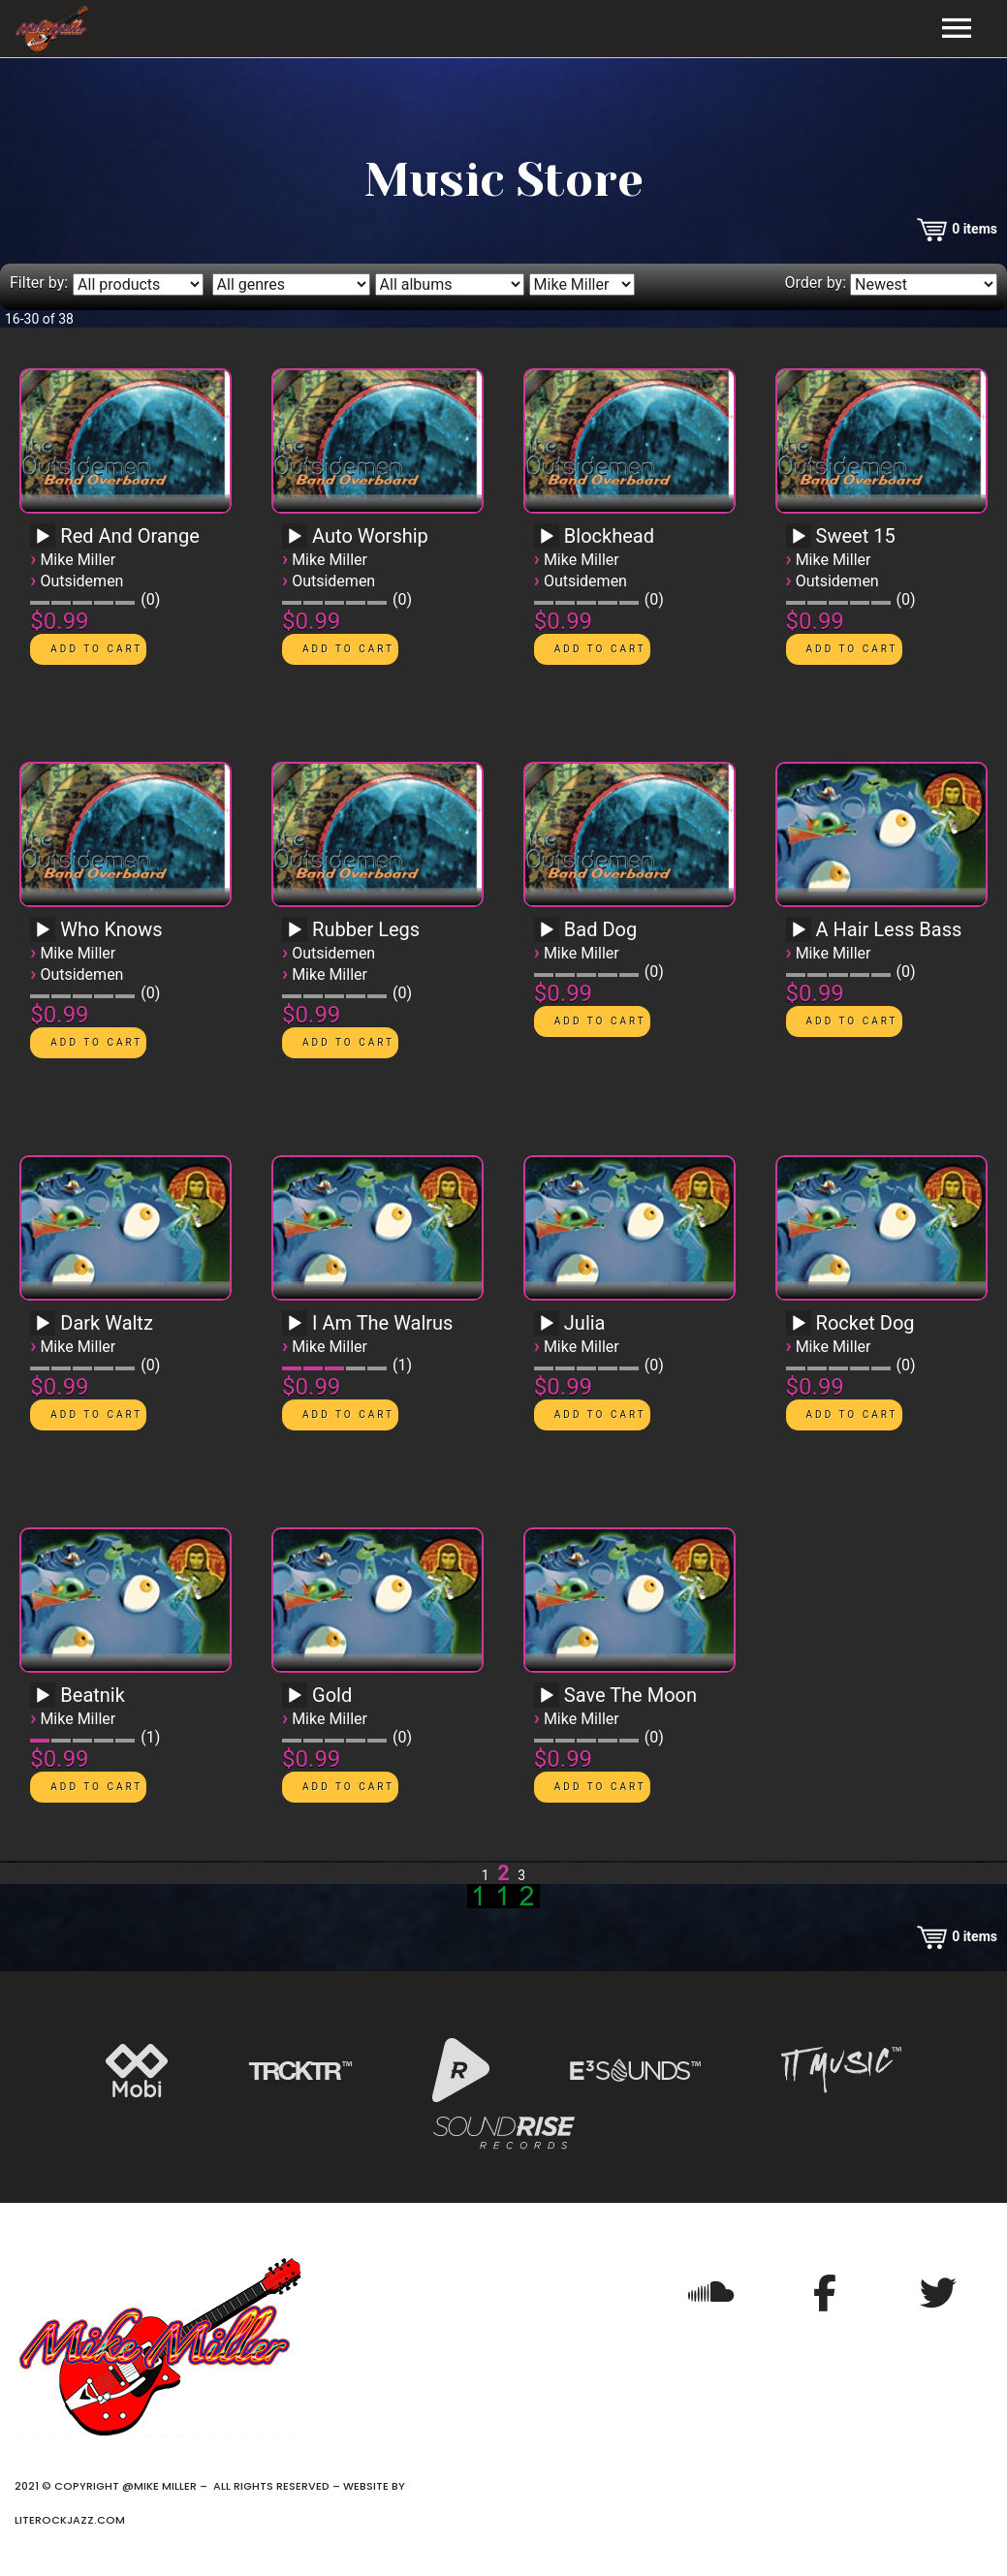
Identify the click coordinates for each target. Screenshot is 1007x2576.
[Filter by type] (138, 284)
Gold (332, 1695)
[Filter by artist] (582, 284)
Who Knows (111, 929)
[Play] (42, 537)
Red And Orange (129, 536)
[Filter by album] (449, 284)
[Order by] (923, 284)
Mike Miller (77, 559)
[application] (45, 542)
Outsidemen (81, 581)
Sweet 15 (856, 536)
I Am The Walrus (382, 1323)
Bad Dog (600, 929)
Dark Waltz (106, 1323)
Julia (585, 1323)
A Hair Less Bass (889, 929)
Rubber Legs (366, 929)
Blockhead (609, 536)
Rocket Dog (865, 1323)
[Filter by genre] (291, 284)
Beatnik (92, 1695)
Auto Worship (370, 536)
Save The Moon (630, 1695)
